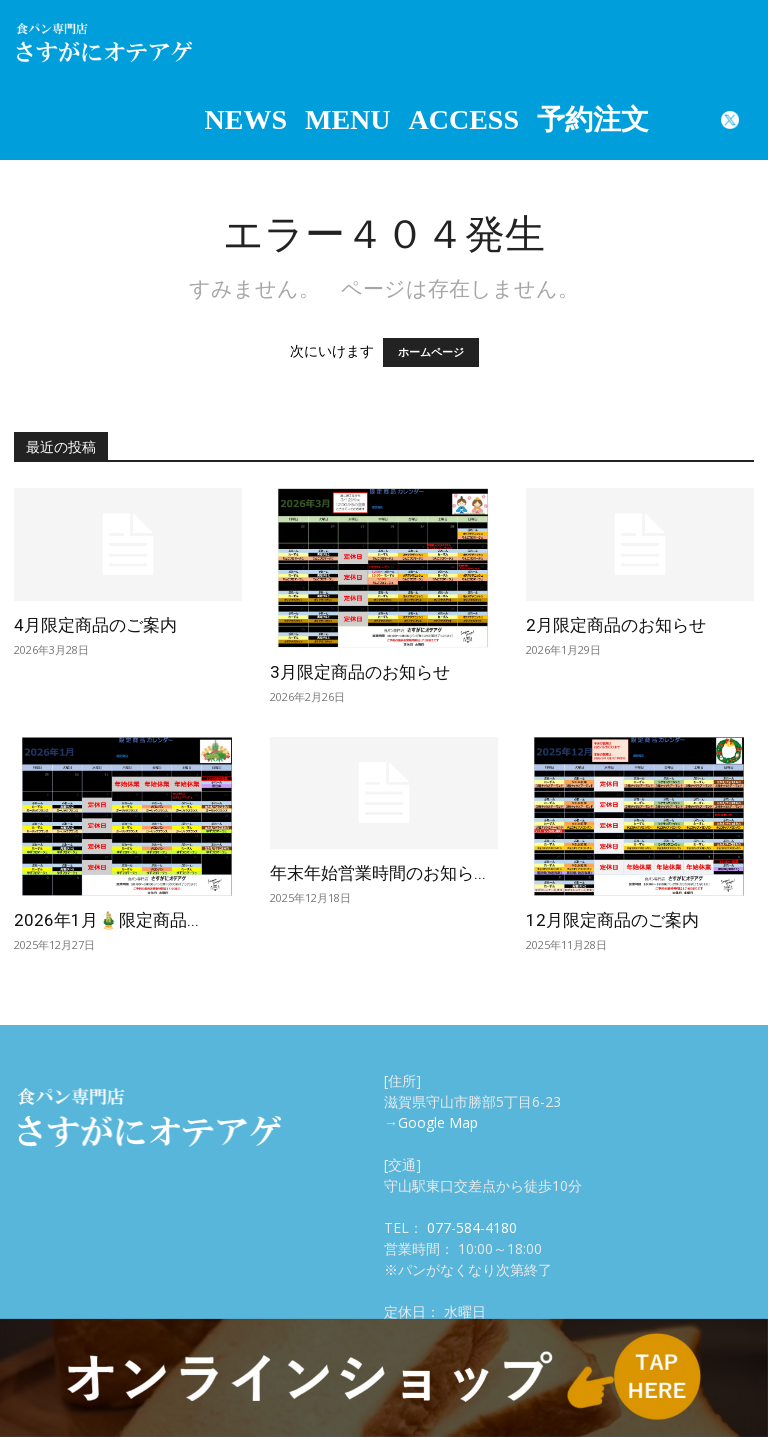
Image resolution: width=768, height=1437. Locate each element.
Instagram (682, 120)
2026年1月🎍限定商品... (106, 920)
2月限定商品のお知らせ (616, 625)
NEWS (246, 119)
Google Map (438, 1122)
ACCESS (464, 119)
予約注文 (593, 119)
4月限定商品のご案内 (95, 625)
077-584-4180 (472, 1227)
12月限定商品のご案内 (612, 920)
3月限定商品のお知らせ (360, 672)
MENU (348, 119)
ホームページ (431, 352)
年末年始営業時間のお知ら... (378, 873)
